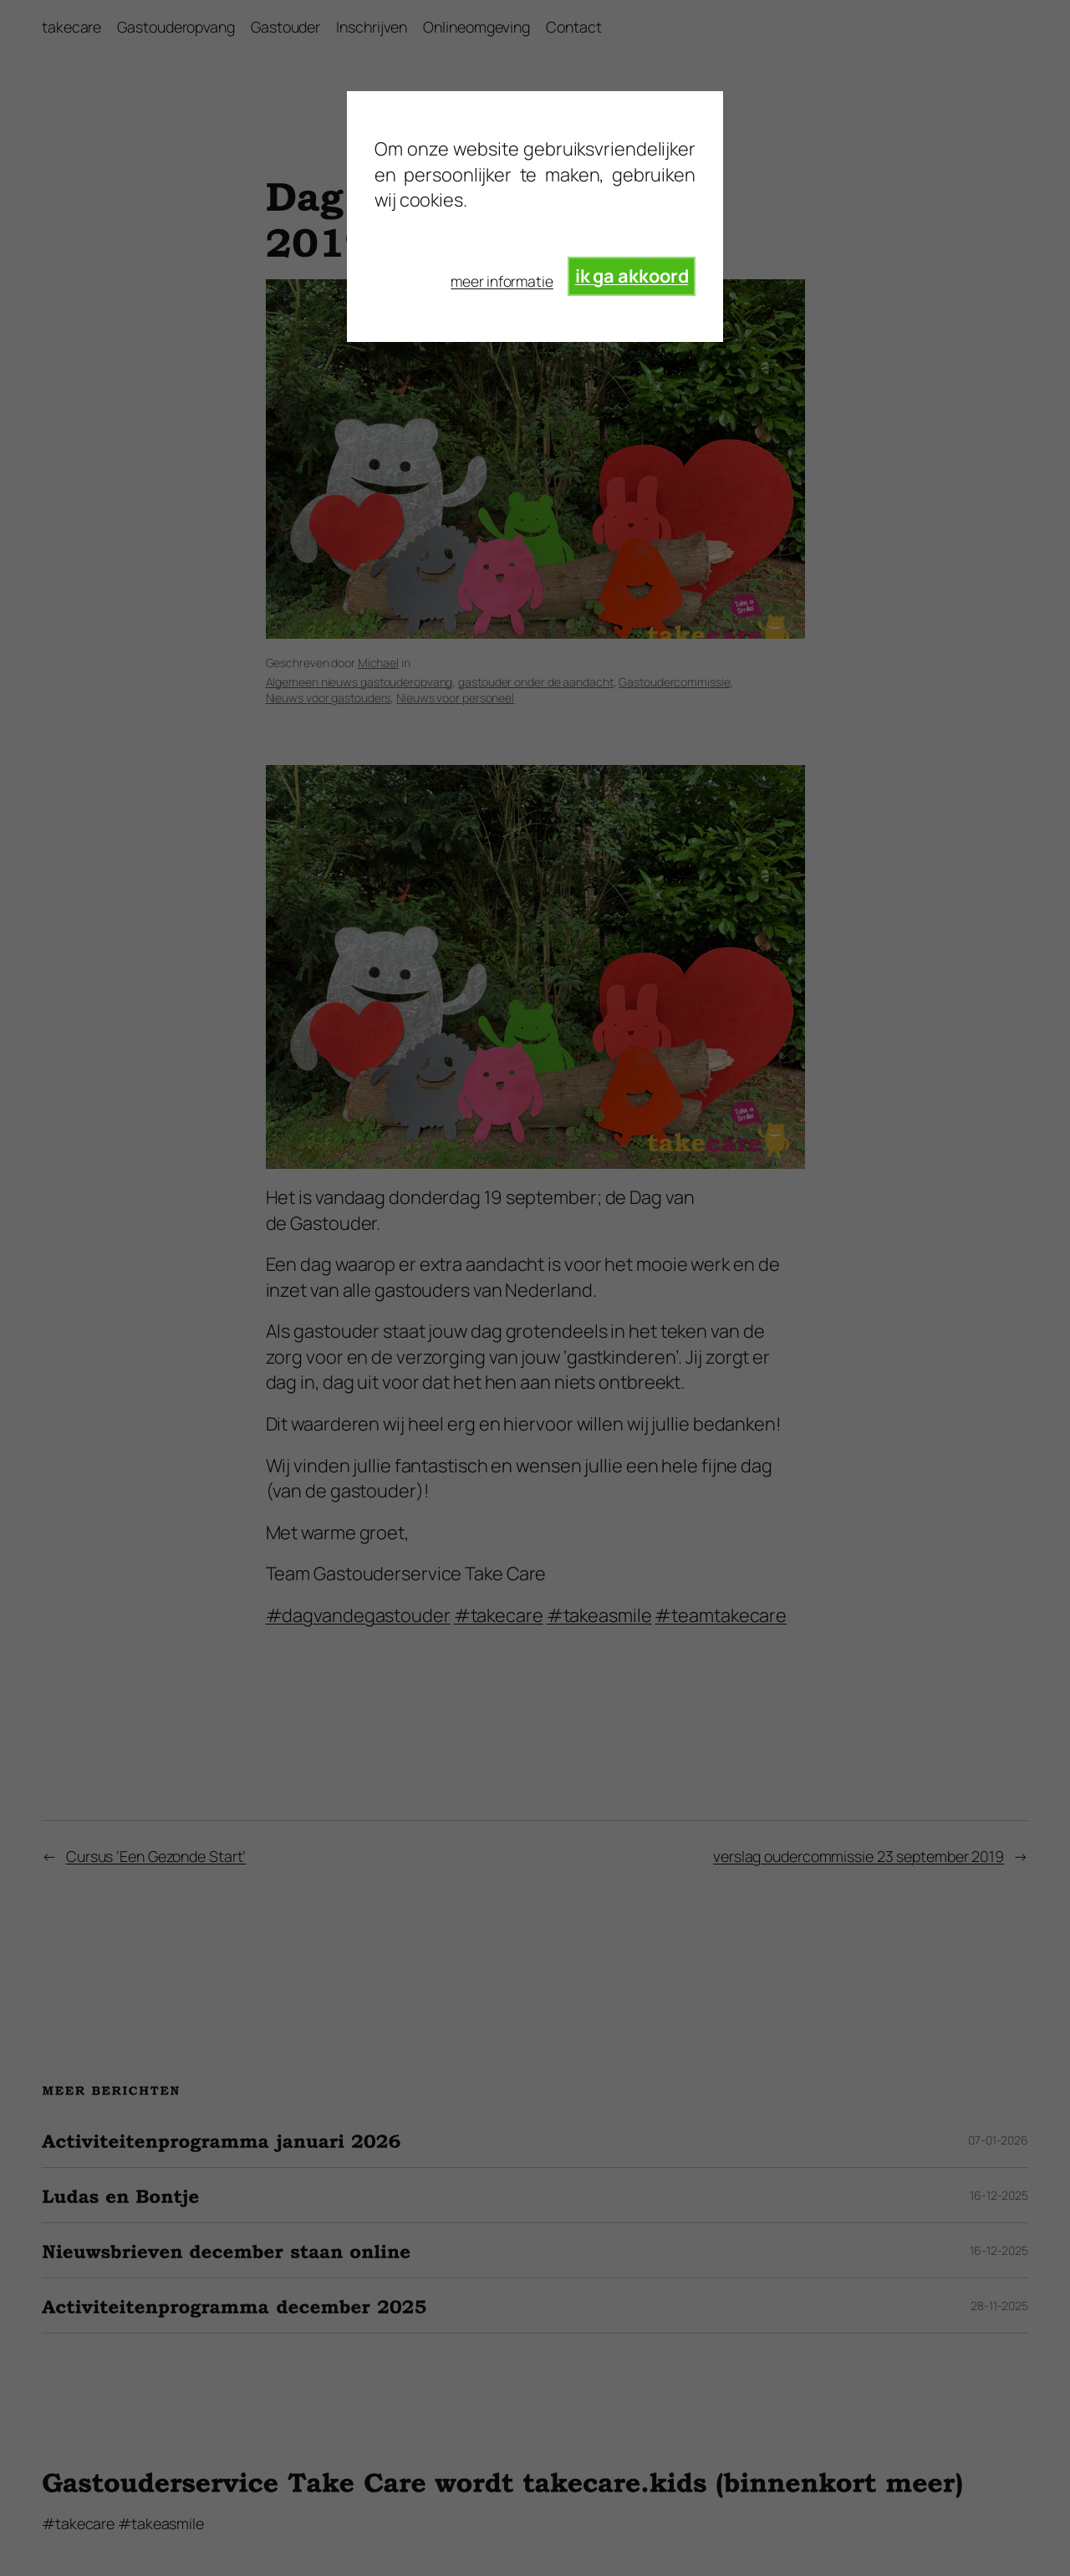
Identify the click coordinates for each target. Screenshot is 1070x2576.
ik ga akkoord (632, 275)
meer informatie (502, 281)
